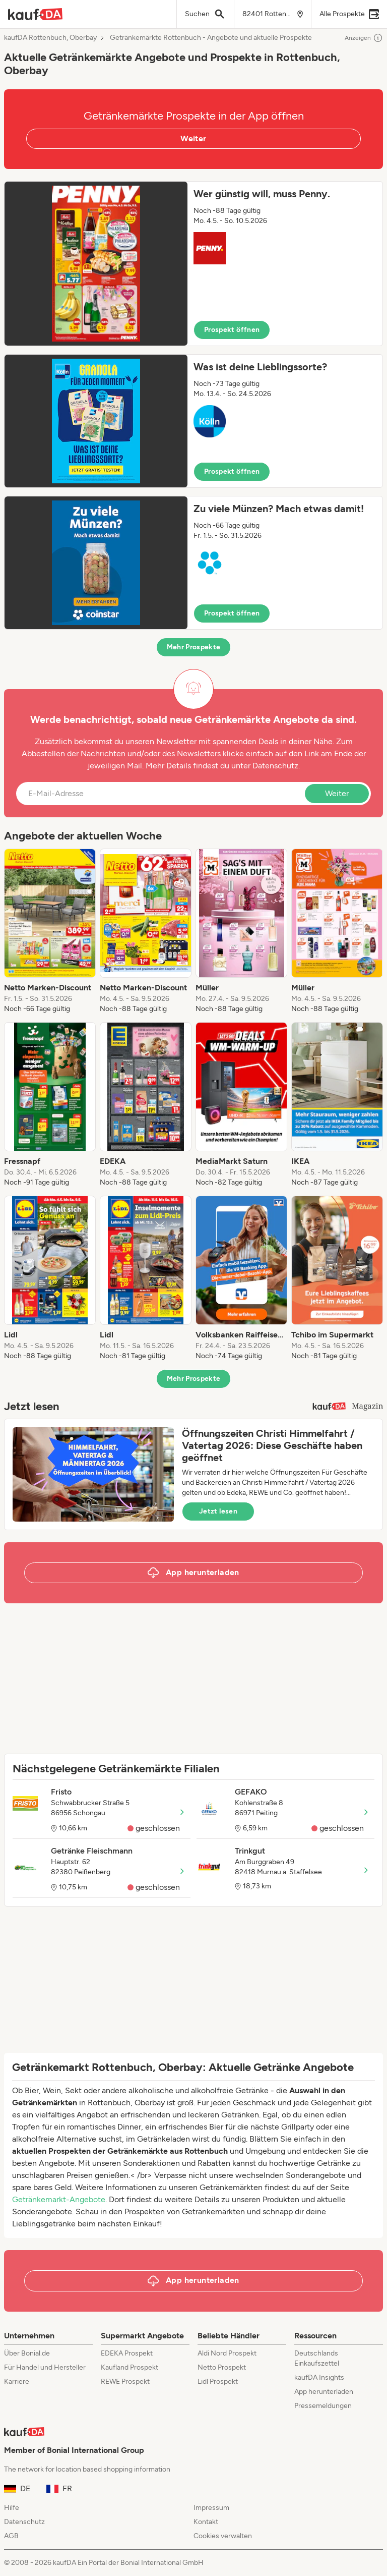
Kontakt (206, 2521)
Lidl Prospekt (218, 2381)
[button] (193, 263)
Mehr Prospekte (194, 647)
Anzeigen (364, 38)
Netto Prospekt (222, 2367)
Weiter (193, 138)
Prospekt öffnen (232, 329)
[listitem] (50, 931)
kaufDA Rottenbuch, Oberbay (50, 37)
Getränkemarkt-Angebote (58, 2199)
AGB (11, 2536)
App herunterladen (323, 2391)
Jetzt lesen (218, 1511)
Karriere (16, 2381)
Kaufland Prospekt (129, 2367)
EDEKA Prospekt (127, 2353)
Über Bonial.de (27, 2353)
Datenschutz (275, 765)
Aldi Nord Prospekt (227, 2353)
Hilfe (11, 2507)
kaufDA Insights (319, 2377)
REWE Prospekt (125, 2381)
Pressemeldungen (323, 2405)
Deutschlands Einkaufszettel (316, 2358)
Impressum (211, 2507)
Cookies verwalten (223, 2536)
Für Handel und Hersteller (45, 2367)
